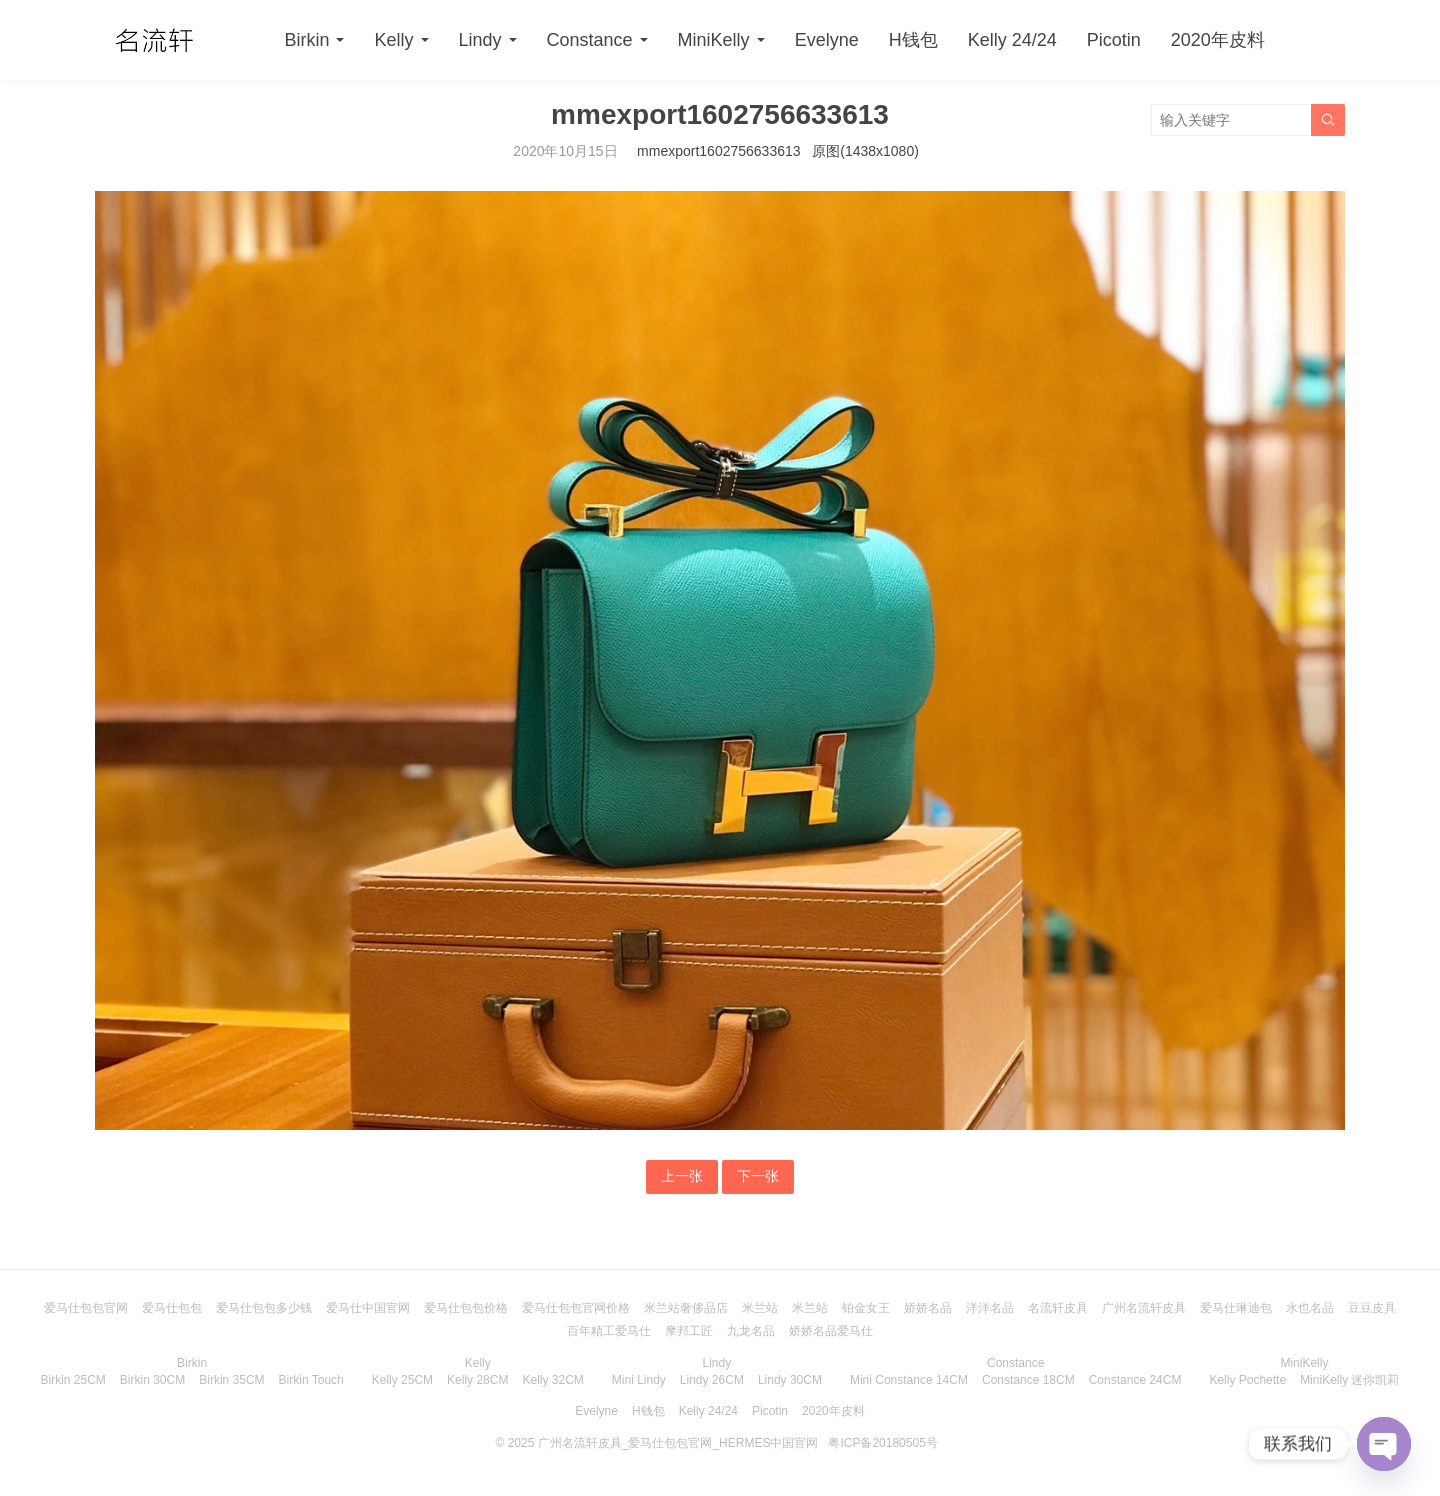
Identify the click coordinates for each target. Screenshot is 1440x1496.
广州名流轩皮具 (1144, 1308)
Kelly (393, 40)
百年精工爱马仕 (609, 1331)
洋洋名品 (990, 1308)
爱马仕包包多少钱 (264, 1308)
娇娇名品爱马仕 (831, 1331)
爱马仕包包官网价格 (576, 1308)
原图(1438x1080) (865, 151)
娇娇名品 (928, 1308)
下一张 (758, 1176)
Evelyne (827, 40)
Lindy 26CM (712, 1380)
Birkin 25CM (73, 1380)
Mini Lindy (639, 1380)
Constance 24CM (1135, 1380)
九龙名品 (751, 1331)
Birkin (306, 40)
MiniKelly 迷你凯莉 (1349, 1380)
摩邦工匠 (689, 1331)
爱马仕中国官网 (368, 1308)
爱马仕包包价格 (466, 1308)
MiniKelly (714, 40)
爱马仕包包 (172, 1308)
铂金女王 (866, 1308)
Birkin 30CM (152, 1380)
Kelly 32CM (552, 1380)
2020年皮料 (1218, 40)
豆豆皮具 (1372, 1308)
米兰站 (760, 1308)
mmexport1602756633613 (718, 151)
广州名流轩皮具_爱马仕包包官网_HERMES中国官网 (678, 1443)
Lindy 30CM (790, 1380)
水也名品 (1310, 1308)
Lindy (480, 40)
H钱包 (913, 40)
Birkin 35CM (231, 1380)
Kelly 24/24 (1012, 40)
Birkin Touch (311, 1380)
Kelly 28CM (477, 1380)
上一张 (682, 1176)
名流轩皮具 (1058, 1308)
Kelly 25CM (402, 1380)
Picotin (1114, 40)
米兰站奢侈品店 (686, 1308)
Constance (590, 40)
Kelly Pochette (1247, 1380)
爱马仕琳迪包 (1236, 1308)
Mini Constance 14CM (909, 1380)
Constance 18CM (1028, 1380)
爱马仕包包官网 (86, 1308)
